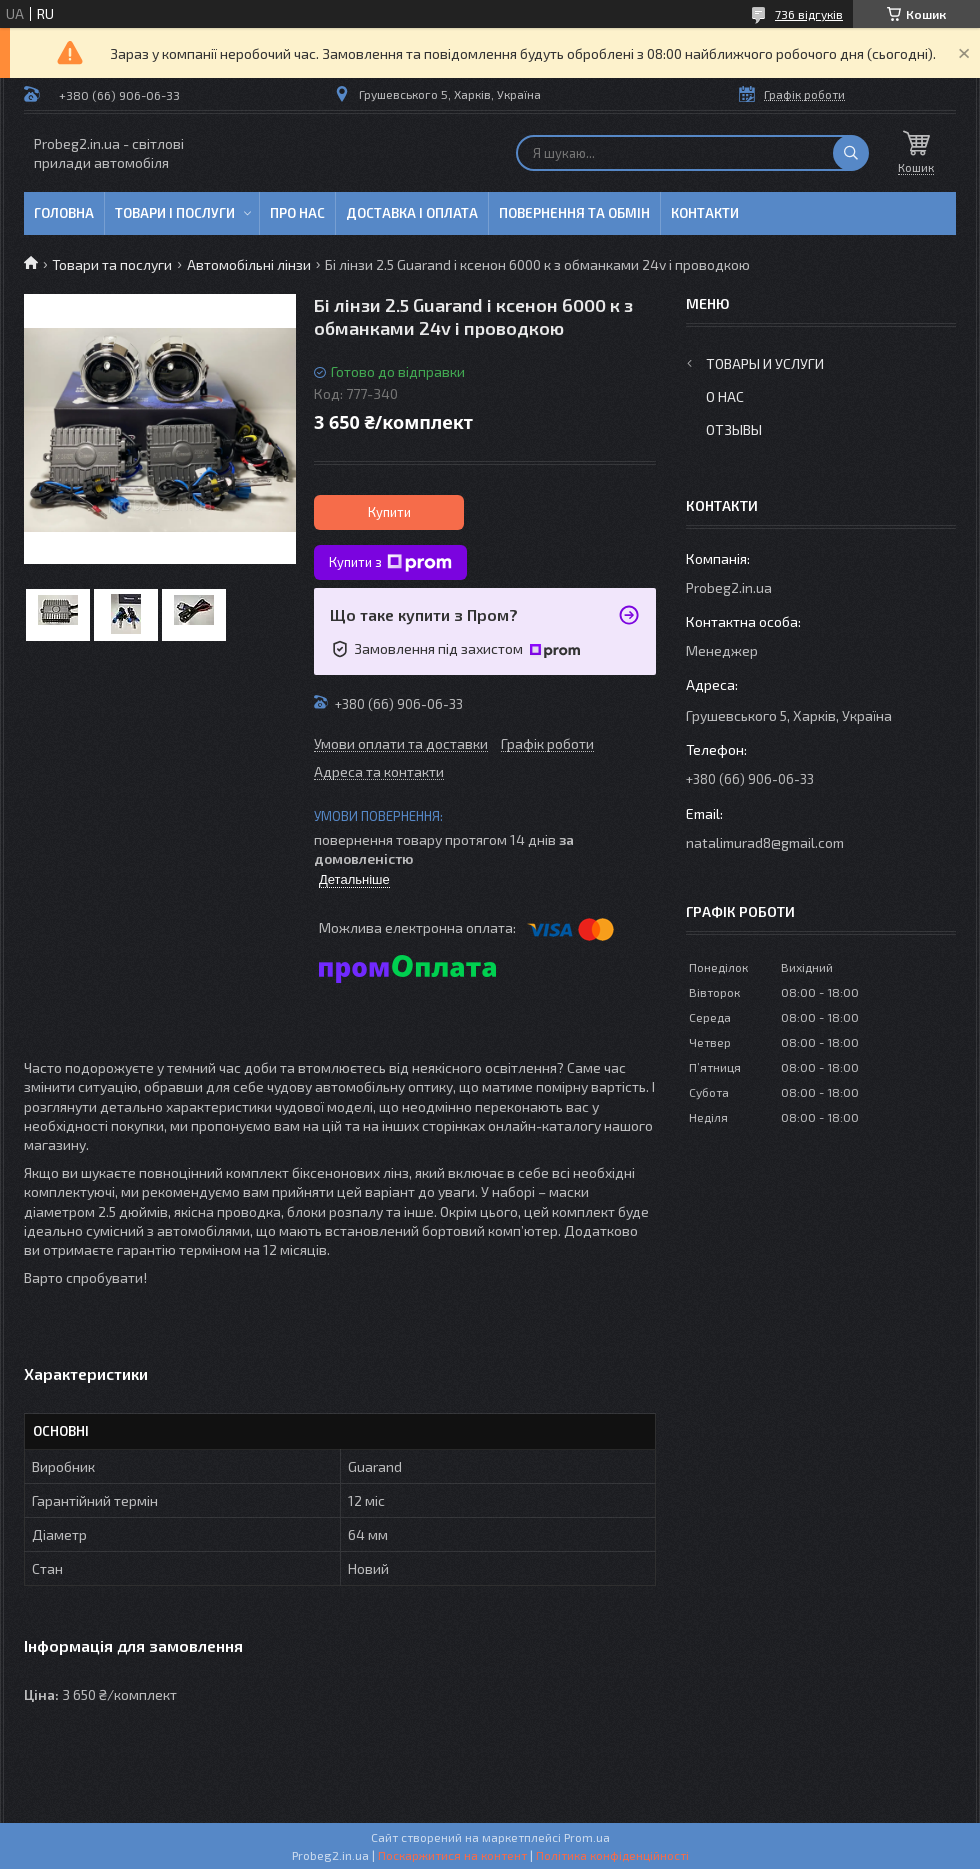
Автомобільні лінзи (249, 264)
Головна (64, 213)
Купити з (390, 563)
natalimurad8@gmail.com (765, 842)
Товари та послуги (112, 264)
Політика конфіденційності (612, 1855)
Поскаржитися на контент (452, 1855)
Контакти (705, 213)
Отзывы (734, 429)
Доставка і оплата (412, 213)
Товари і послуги (175, 213)
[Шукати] (851, 153)
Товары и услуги (765, 363)
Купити (389, 512)
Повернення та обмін (574, 213)
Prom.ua (587, 1837)
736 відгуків (809, 14)
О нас (725, 396)
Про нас (297, 213)
